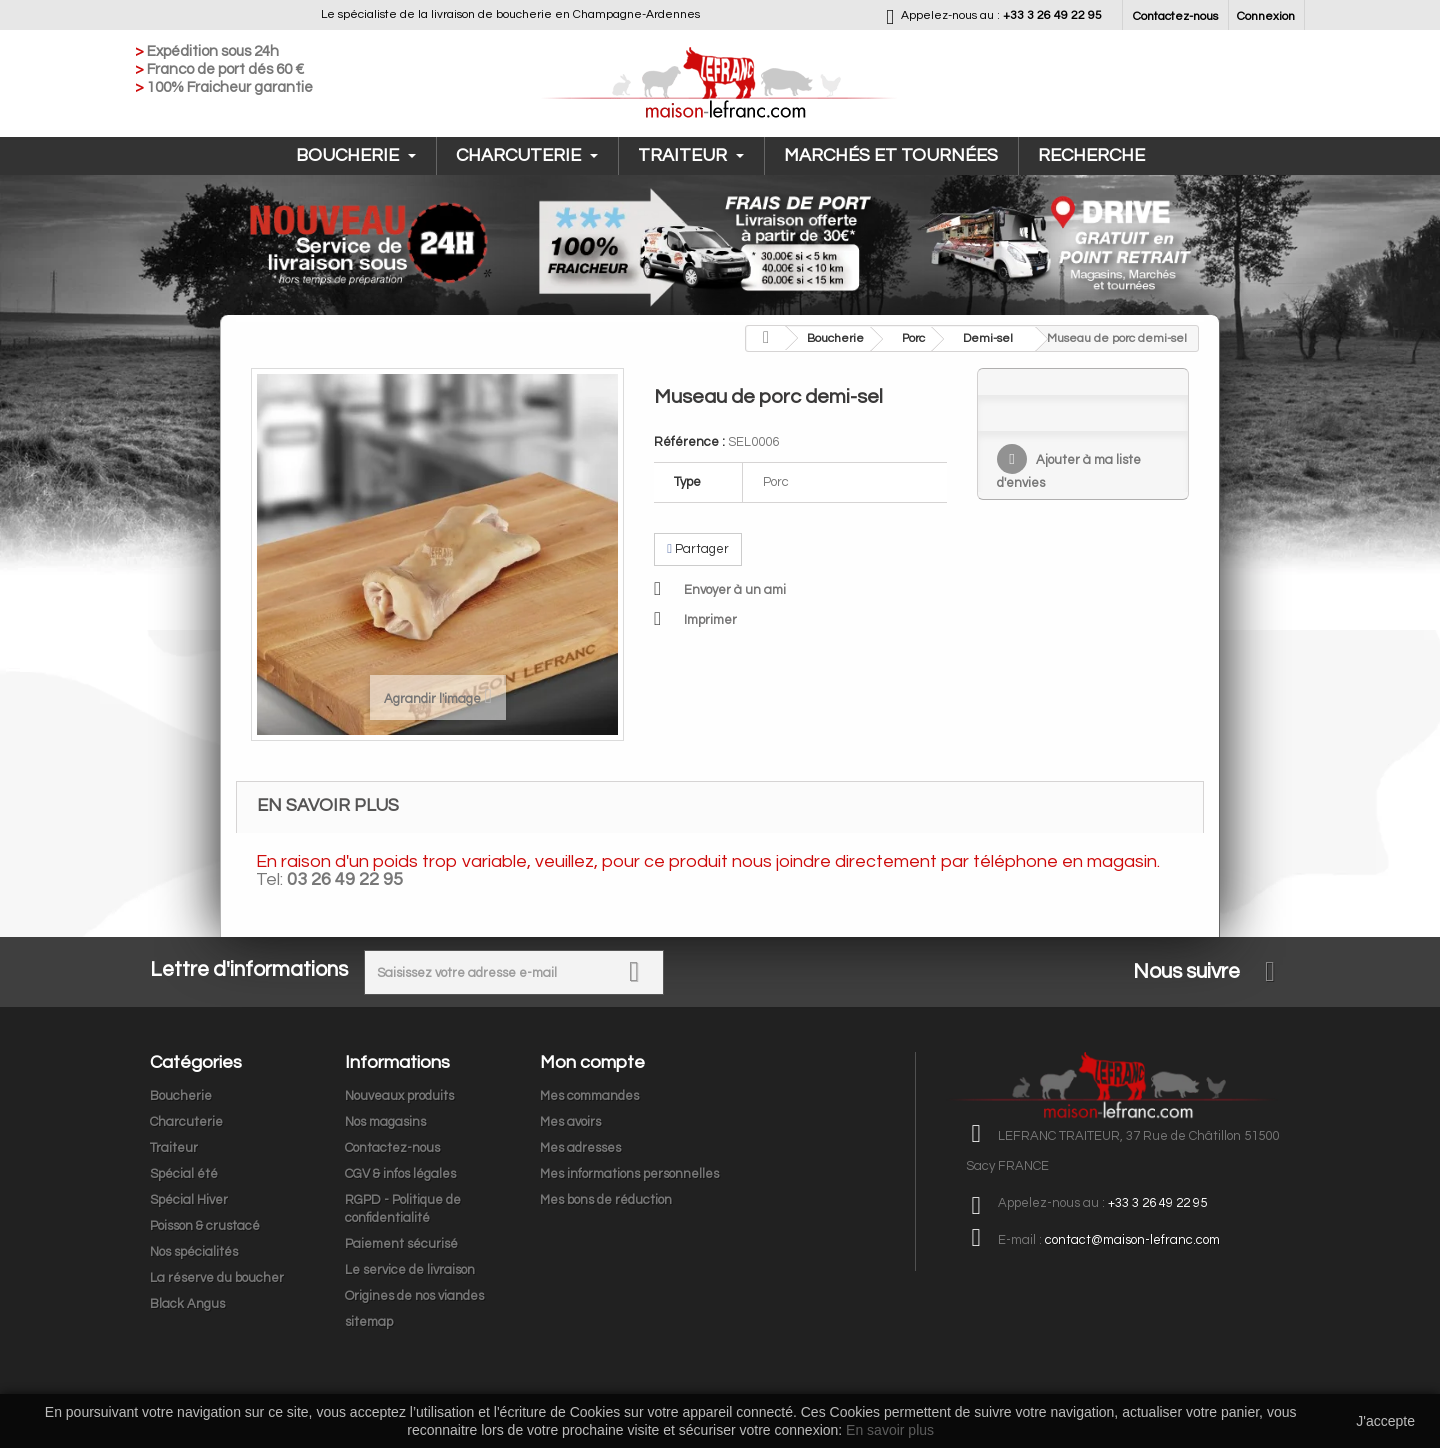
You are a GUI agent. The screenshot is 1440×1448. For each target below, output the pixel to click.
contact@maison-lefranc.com (1132, 1240)
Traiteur (691, 155)
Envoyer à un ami (735, 590)
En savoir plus (890, 1430)
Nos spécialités (194, 1252)
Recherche (1091, 155)
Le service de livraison (410, 1270)
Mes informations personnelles (629, 1174)
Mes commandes (589, 1096)
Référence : (689, 442)
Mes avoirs (570, 1122)
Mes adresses (580, 1148)
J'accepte (1385, 1421)
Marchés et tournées (891, 155)
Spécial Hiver (189, 1200)
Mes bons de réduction (606, 1200)
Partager (698, 549)
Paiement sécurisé (401, 1244)
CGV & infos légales (400, 1174)
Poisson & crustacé (205, 1226)
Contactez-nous (1175, 16)
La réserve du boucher (217, 1278)
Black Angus (187, 1304)
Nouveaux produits (399, 1096)
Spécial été (184, 1174)
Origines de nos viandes (414, 1296)
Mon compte (592, 1062)
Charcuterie (527, 155)
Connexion (1266, 16)
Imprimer (710, 620)
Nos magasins (385, 1122)
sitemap (369, 1322)
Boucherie (356, 155)
